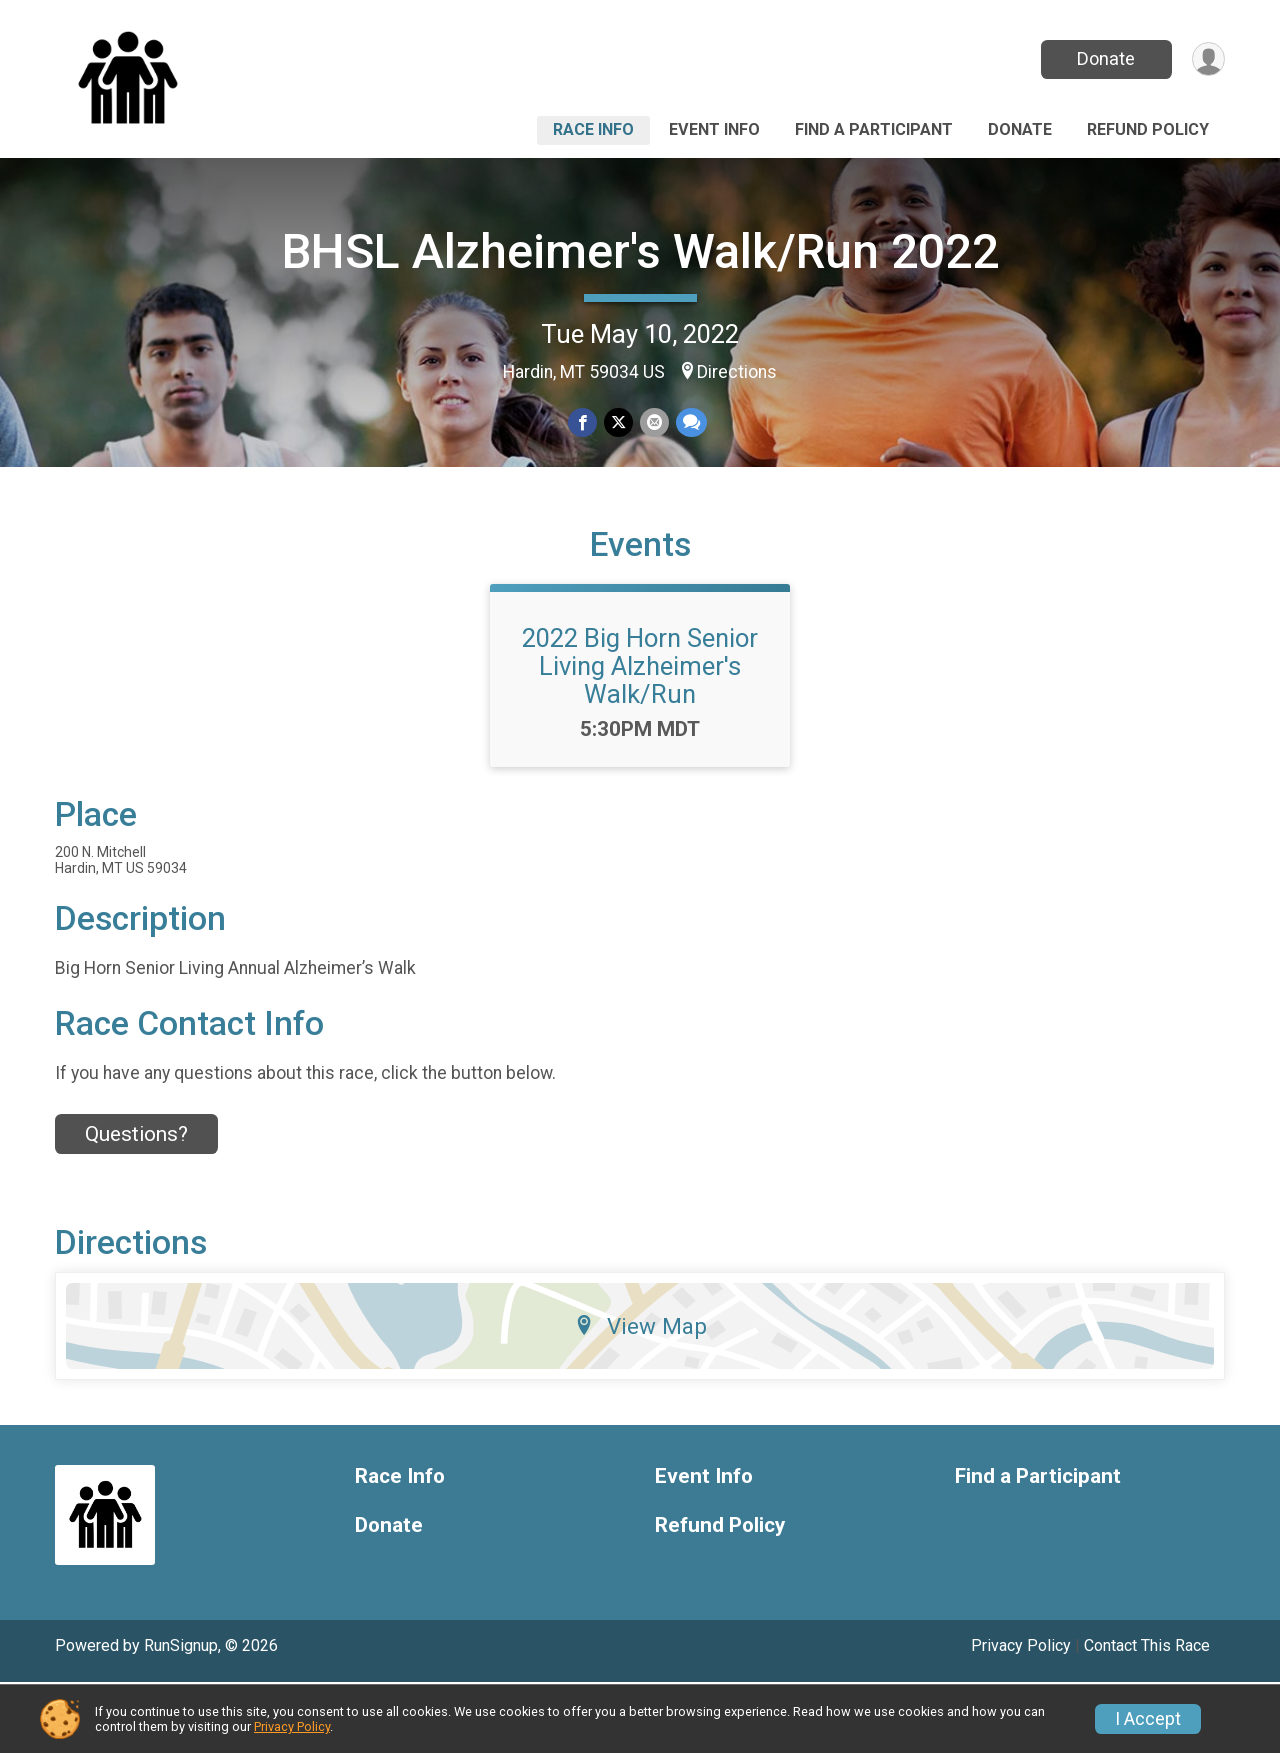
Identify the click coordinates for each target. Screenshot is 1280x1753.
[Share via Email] (653, 423)
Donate (1103, 58)
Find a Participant (874, 129)
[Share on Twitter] (618, 423)
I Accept (1148, 1719)
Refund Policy (1148, 129)
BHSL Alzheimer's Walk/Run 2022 (640, 251)
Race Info (593, 129)
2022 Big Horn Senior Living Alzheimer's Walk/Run (640, 737)
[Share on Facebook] (583, 423)
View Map (640, 1397)
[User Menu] (1206, 59)
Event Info (714, 129)
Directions (737, 372)
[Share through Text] (689, 423)
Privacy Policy (292, 1726)
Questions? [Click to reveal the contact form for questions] (136, 1206)
